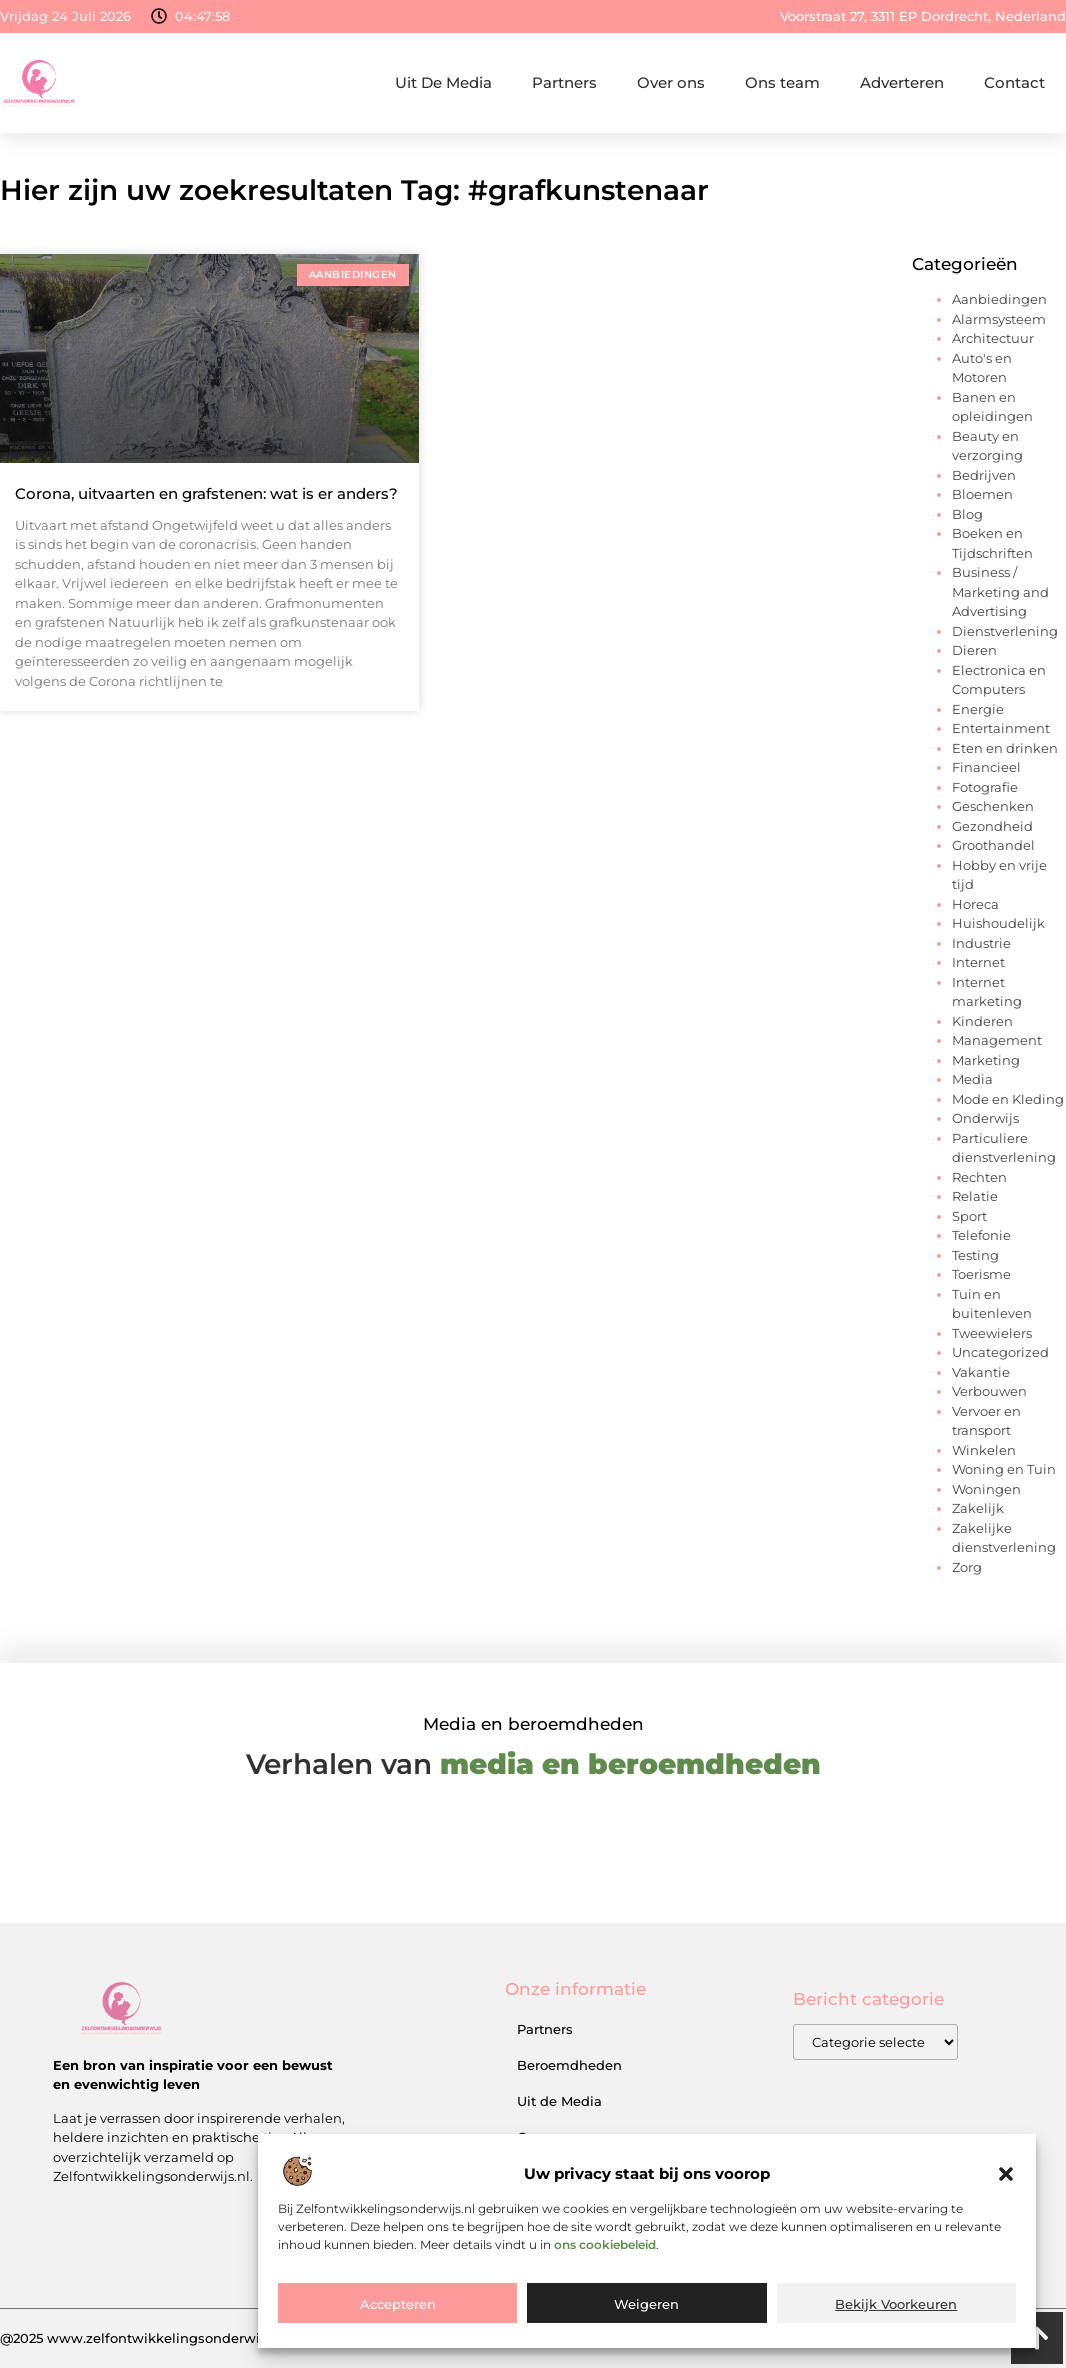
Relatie (975, 1196)
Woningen (986, 1489)
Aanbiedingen (999, 299)
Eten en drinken (1005, 748)
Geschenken (993, 806)
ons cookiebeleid (605, 2244)
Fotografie (985, 787)
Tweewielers (992, 1333)
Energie (978, 709)
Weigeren (646, 2304)
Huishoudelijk (998, 923)
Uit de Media (559, 2101)
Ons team (782, 82)
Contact (1014, 82)
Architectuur (993, 338)
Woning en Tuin (1004, 1469)
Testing (975, 1255)
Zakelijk (978, 1508)
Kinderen (982, 1021)
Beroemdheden (569, 2065)
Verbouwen (989, 1391)
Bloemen (982, 494)
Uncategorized (1000, 1352)
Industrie (981, 943)
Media (972, 1079)
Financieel (986, 767)
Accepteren (398, 2304)
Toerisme (981, 1274)
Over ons (671, 82)
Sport (969, 1216)
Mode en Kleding (1008, 1099)
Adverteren (902, 82)
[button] (1006, 2174)
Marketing (986, 1060)
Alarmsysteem (999, 319)
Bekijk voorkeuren (896, 2304)
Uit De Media (443, 82)
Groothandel (993, 845)
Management (997, 1040)
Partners (564, 82)
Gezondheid (992, 826)
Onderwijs (985, 1118)
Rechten (979, 1177)
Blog (967, 514)
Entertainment (1001, 728)
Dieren (974, 650)
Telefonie (981, 1235)
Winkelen (984, 1450)
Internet (978, 962)
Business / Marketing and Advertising (1000, 591)
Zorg (967, 1567)
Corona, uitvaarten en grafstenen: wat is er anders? (206, 493)
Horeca (975, 904)
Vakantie (981, 1372)
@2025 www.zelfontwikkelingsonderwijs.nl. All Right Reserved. (210, 2338)
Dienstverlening (1005, 631)
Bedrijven (984, 475)
